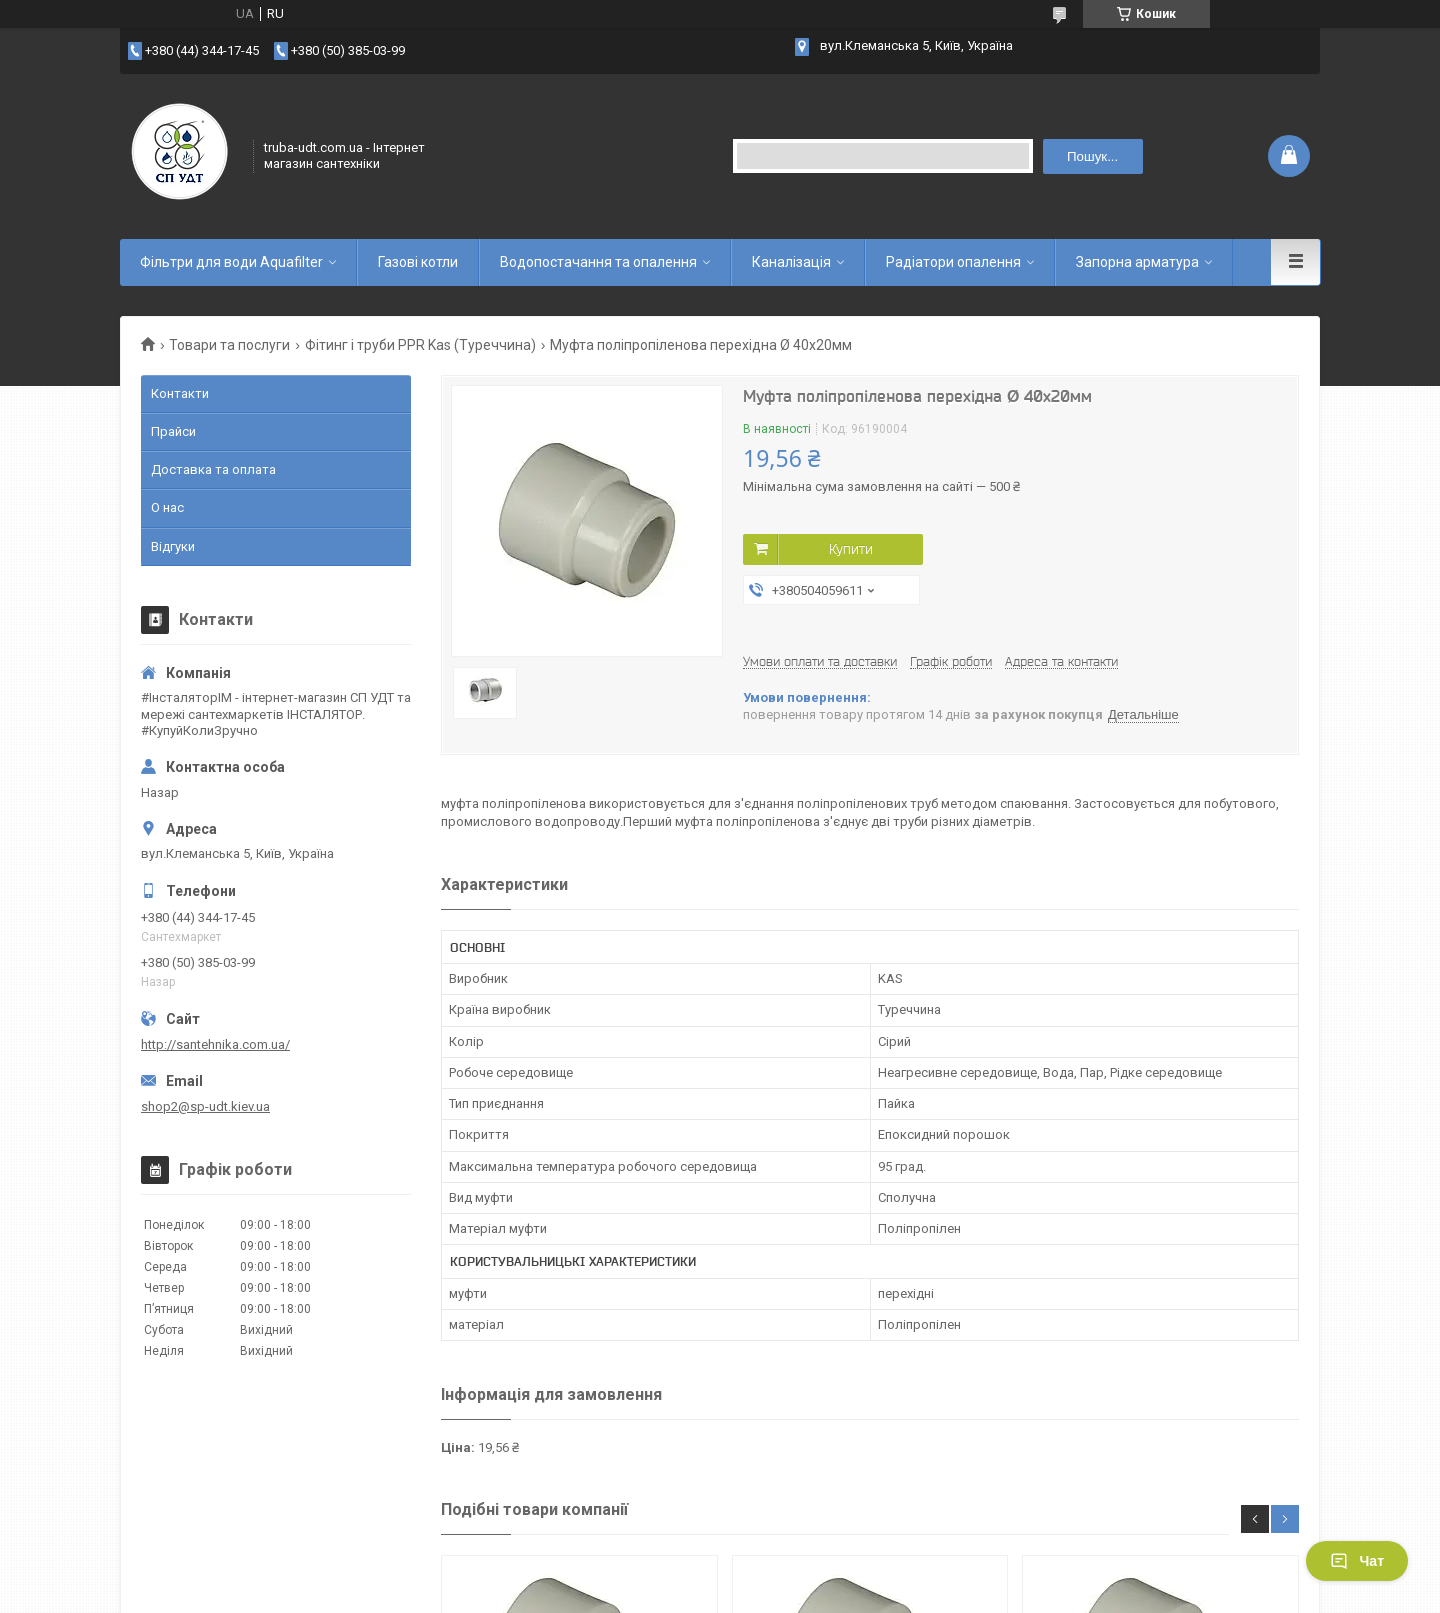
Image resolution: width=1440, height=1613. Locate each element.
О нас (167, 507)
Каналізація (791, 262)
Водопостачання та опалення (598, 262)
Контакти (180, 393)
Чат (1357, 1561)
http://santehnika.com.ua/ (215, 1044)
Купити (851, 549)
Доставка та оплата (213, 469)
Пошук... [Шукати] (1092, 156)
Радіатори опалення (953, 262)
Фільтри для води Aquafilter (231, 262)
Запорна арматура (1137, 262)
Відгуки (173, 546)
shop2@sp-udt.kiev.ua (205, 1106)
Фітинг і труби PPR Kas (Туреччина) (420, 345)
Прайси (173, 431)
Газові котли (418, 262)
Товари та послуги (229, 345)
